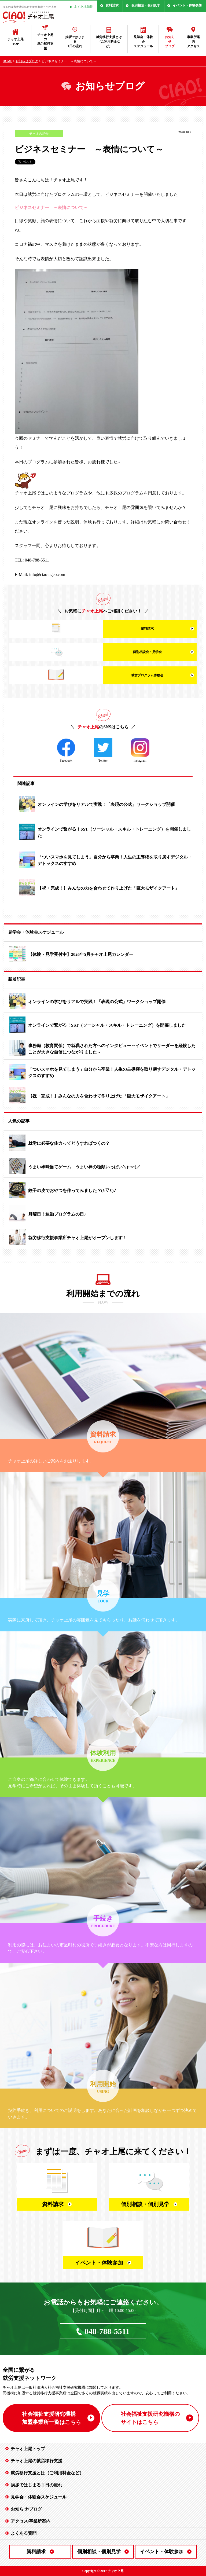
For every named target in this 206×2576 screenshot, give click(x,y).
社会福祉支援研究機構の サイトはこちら (150, 2418)
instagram (140, 750)
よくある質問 (83, 7)
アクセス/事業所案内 (30, 2521)
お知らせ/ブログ (26, 2509)
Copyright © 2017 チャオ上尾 (103, 2571)
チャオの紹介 (39, 133)
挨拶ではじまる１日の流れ (36, 2485)
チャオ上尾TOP (16, 41)
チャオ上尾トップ (28, 2448)
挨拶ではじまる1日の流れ (74, 41)
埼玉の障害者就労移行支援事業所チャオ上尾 (29, 6)
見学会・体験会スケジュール (143, 41)
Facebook (66, 750)
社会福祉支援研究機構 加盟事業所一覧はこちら (51, 2418)
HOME (7, 61)
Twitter (103, 750)
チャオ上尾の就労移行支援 (45, 41)
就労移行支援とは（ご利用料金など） (109, 41)
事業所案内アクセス (193, 41)
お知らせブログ (170, 41)
